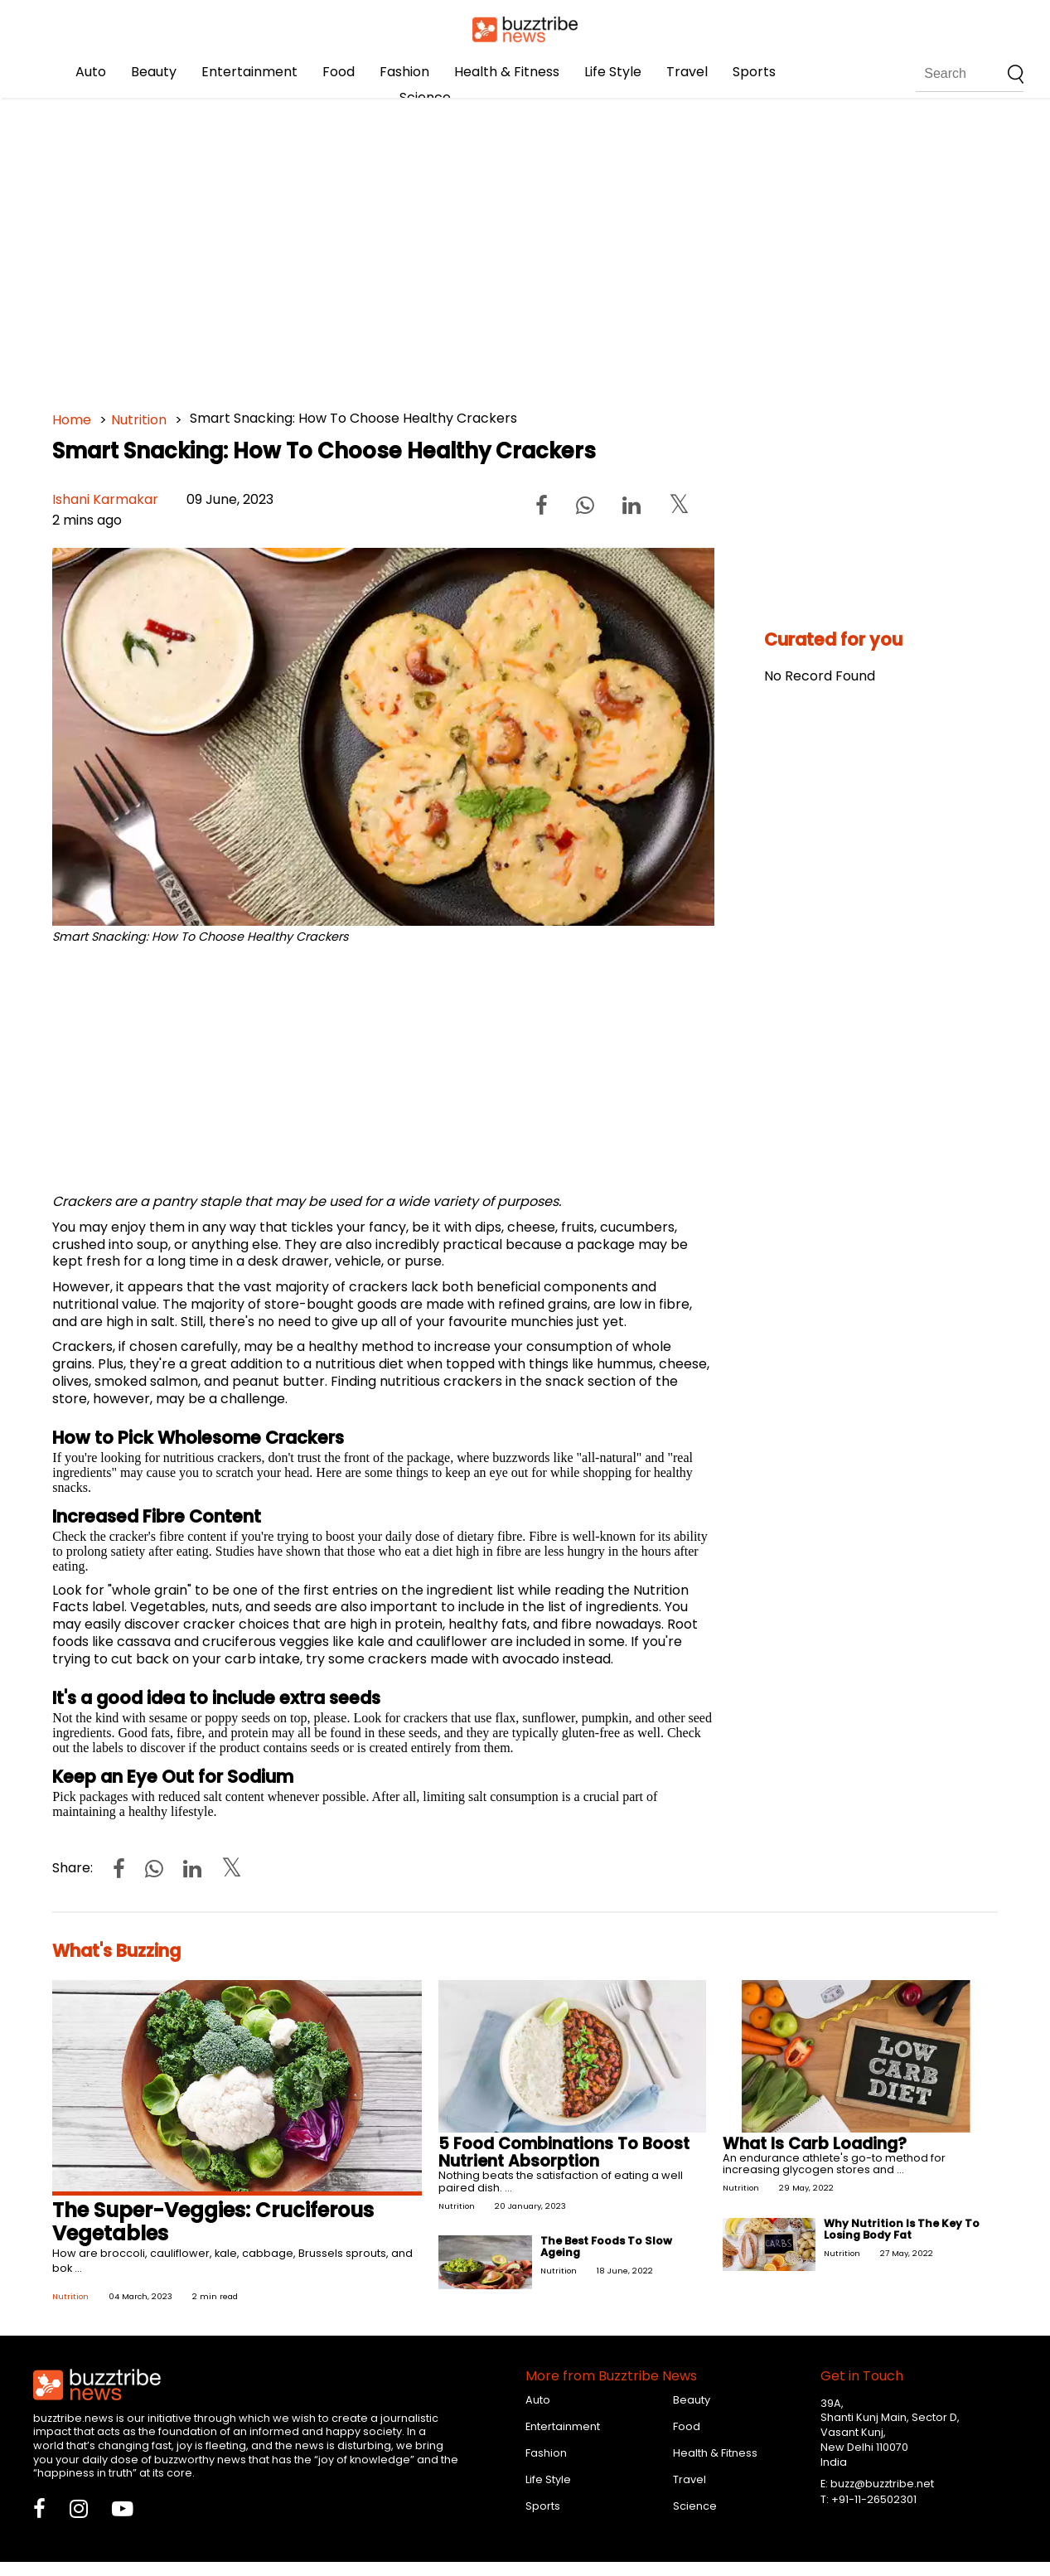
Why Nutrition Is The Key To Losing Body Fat (902, 2229)
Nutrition (139, 419)
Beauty (154, 71)
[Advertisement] (524, 249)
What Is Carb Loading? (815, 2144)
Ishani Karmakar (105, 499)
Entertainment (249, 71)
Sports (754, 71)
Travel (687, 71)
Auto (90, 71)
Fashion (404, 71)
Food (338, 71)
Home (71, 419)
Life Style (612, 71)
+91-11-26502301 (874, 2499)
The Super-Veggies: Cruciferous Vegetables (213, 2222)
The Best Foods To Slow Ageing (606, 2246)
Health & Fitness (506, 71)
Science (425, 97)
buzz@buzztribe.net (882, 2484)
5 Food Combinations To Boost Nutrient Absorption (564, 2152)
